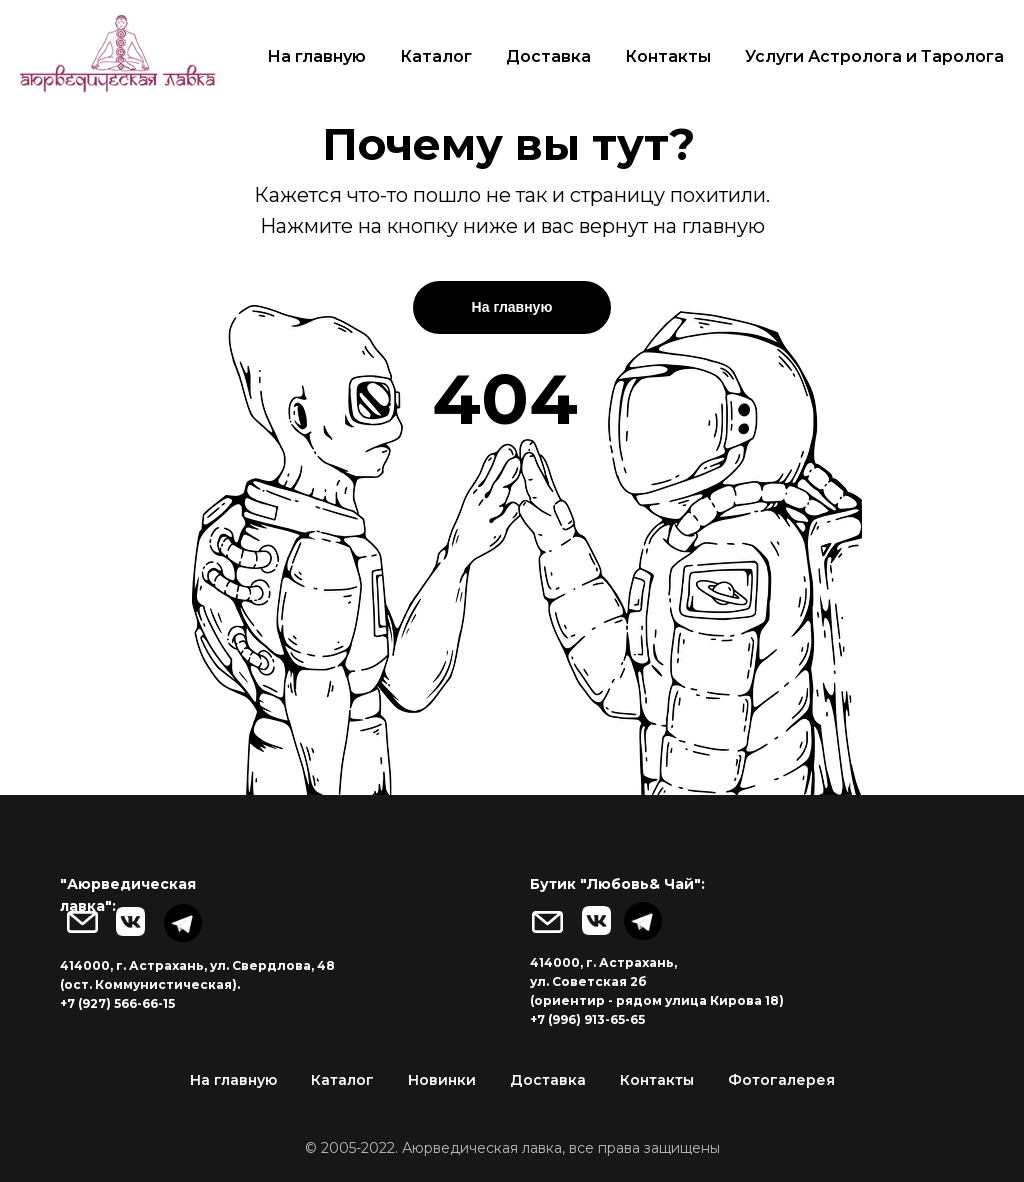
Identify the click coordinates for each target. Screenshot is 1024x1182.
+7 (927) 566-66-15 (117, 1003)
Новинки (442, 1080)
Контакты (668, 56)
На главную (316, 56)
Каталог (436, 56)
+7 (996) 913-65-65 (587, 1019)
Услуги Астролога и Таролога (874, 56)
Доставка (548, 56)
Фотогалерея (781, 1080)
